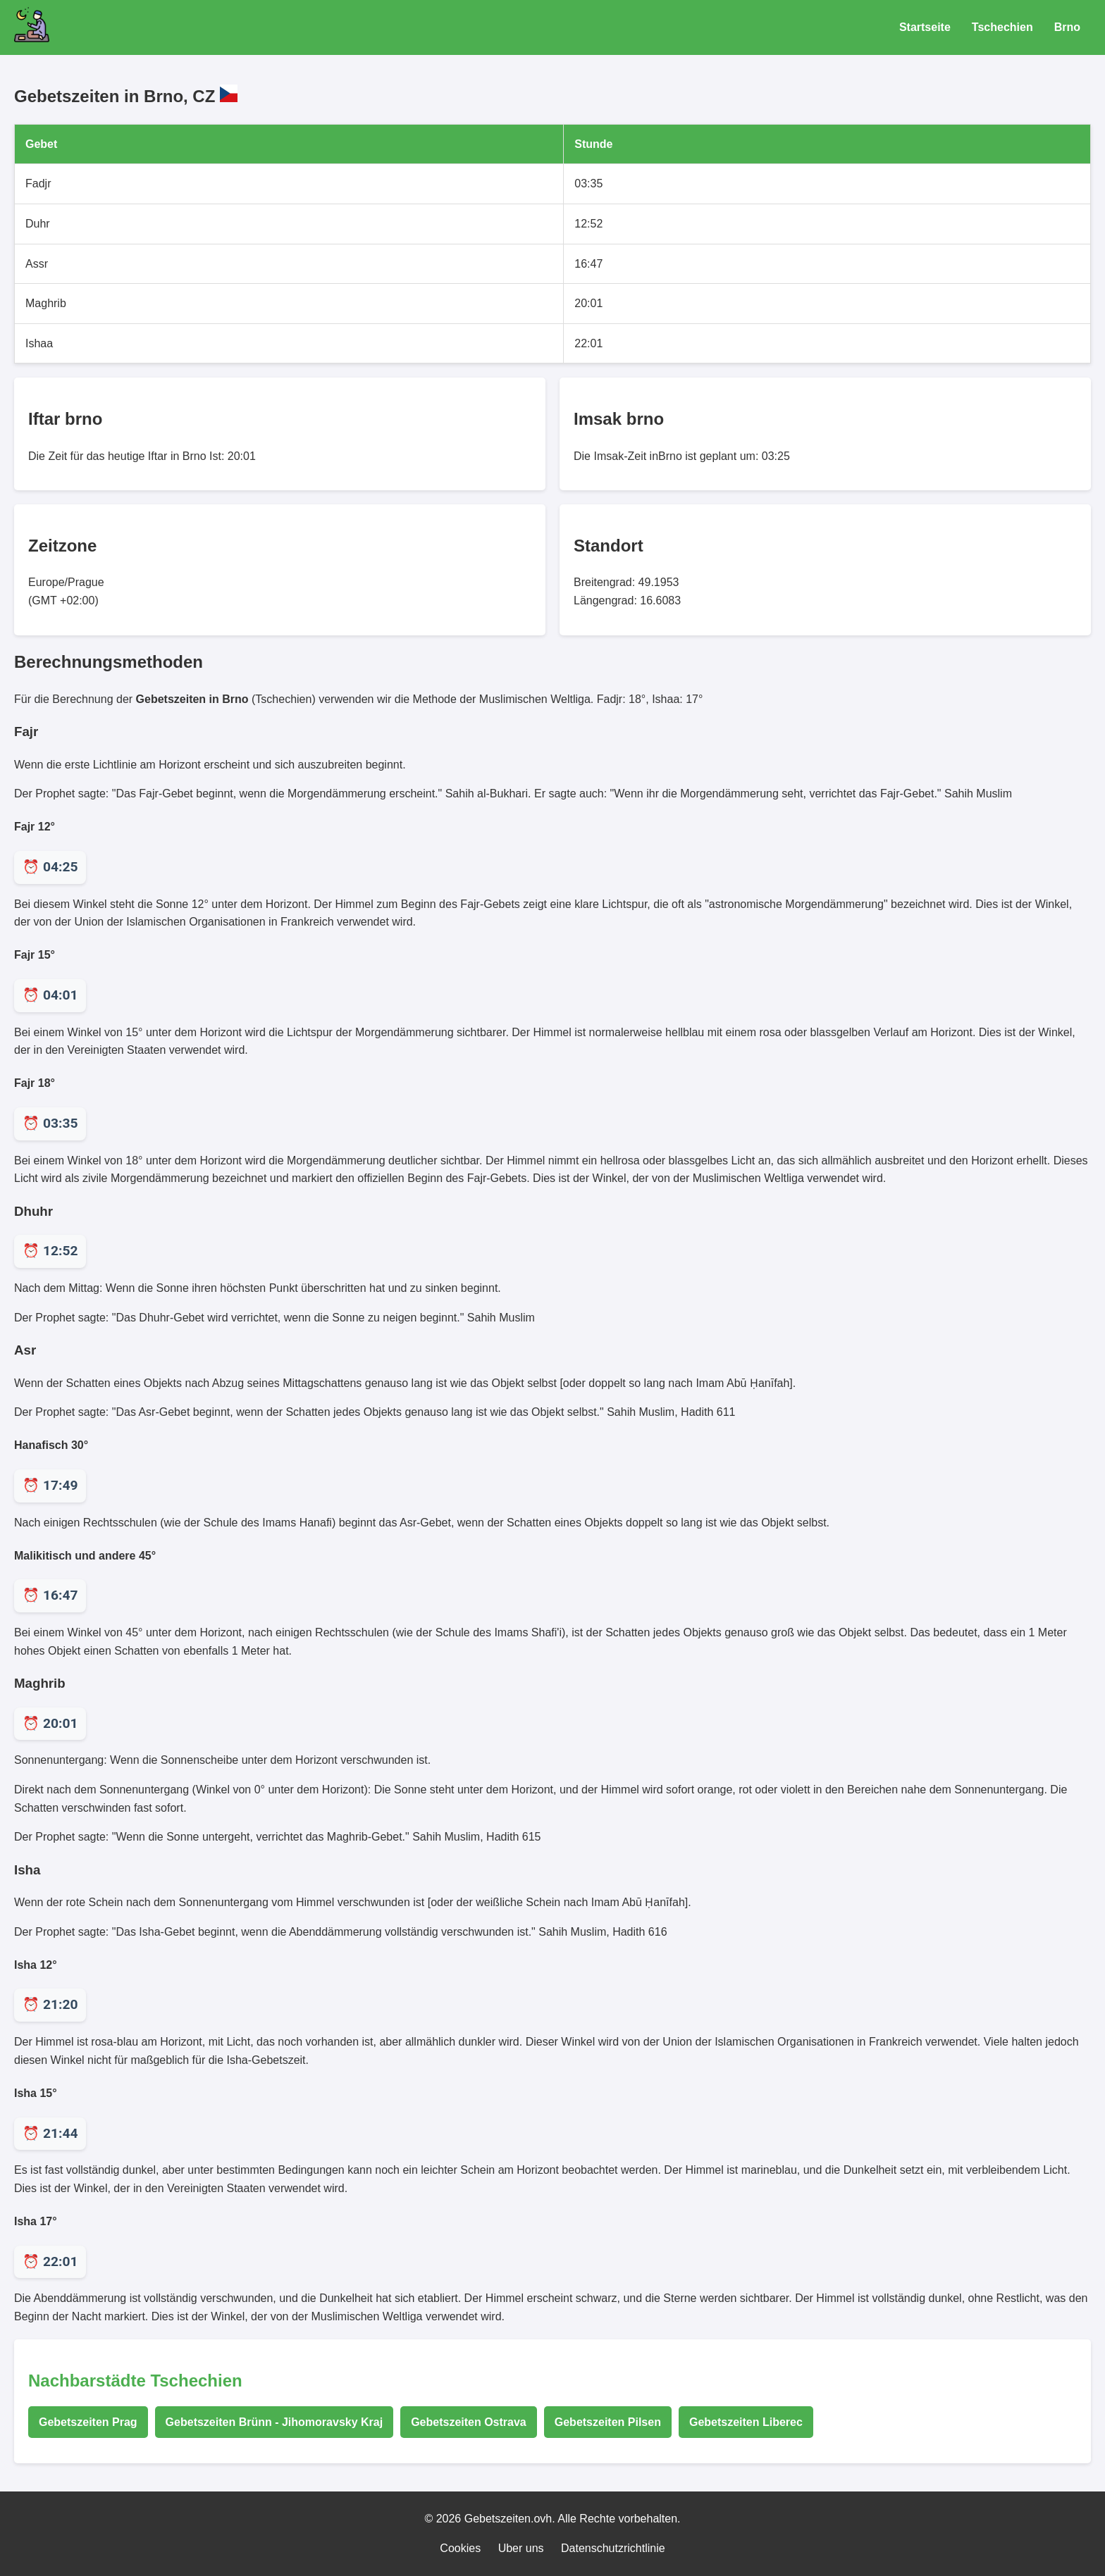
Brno (1067, 27)
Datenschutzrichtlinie (613, 2548)
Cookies (460, 2548)
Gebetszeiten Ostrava (468, 2422)
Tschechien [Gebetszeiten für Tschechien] (1002, 27)
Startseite (925, 27)
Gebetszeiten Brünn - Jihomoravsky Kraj (274, 2422)
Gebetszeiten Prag (88, 2422)
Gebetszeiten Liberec (746, 2422)
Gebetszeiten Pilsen (608, 2422)
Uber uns (521, 2548)
